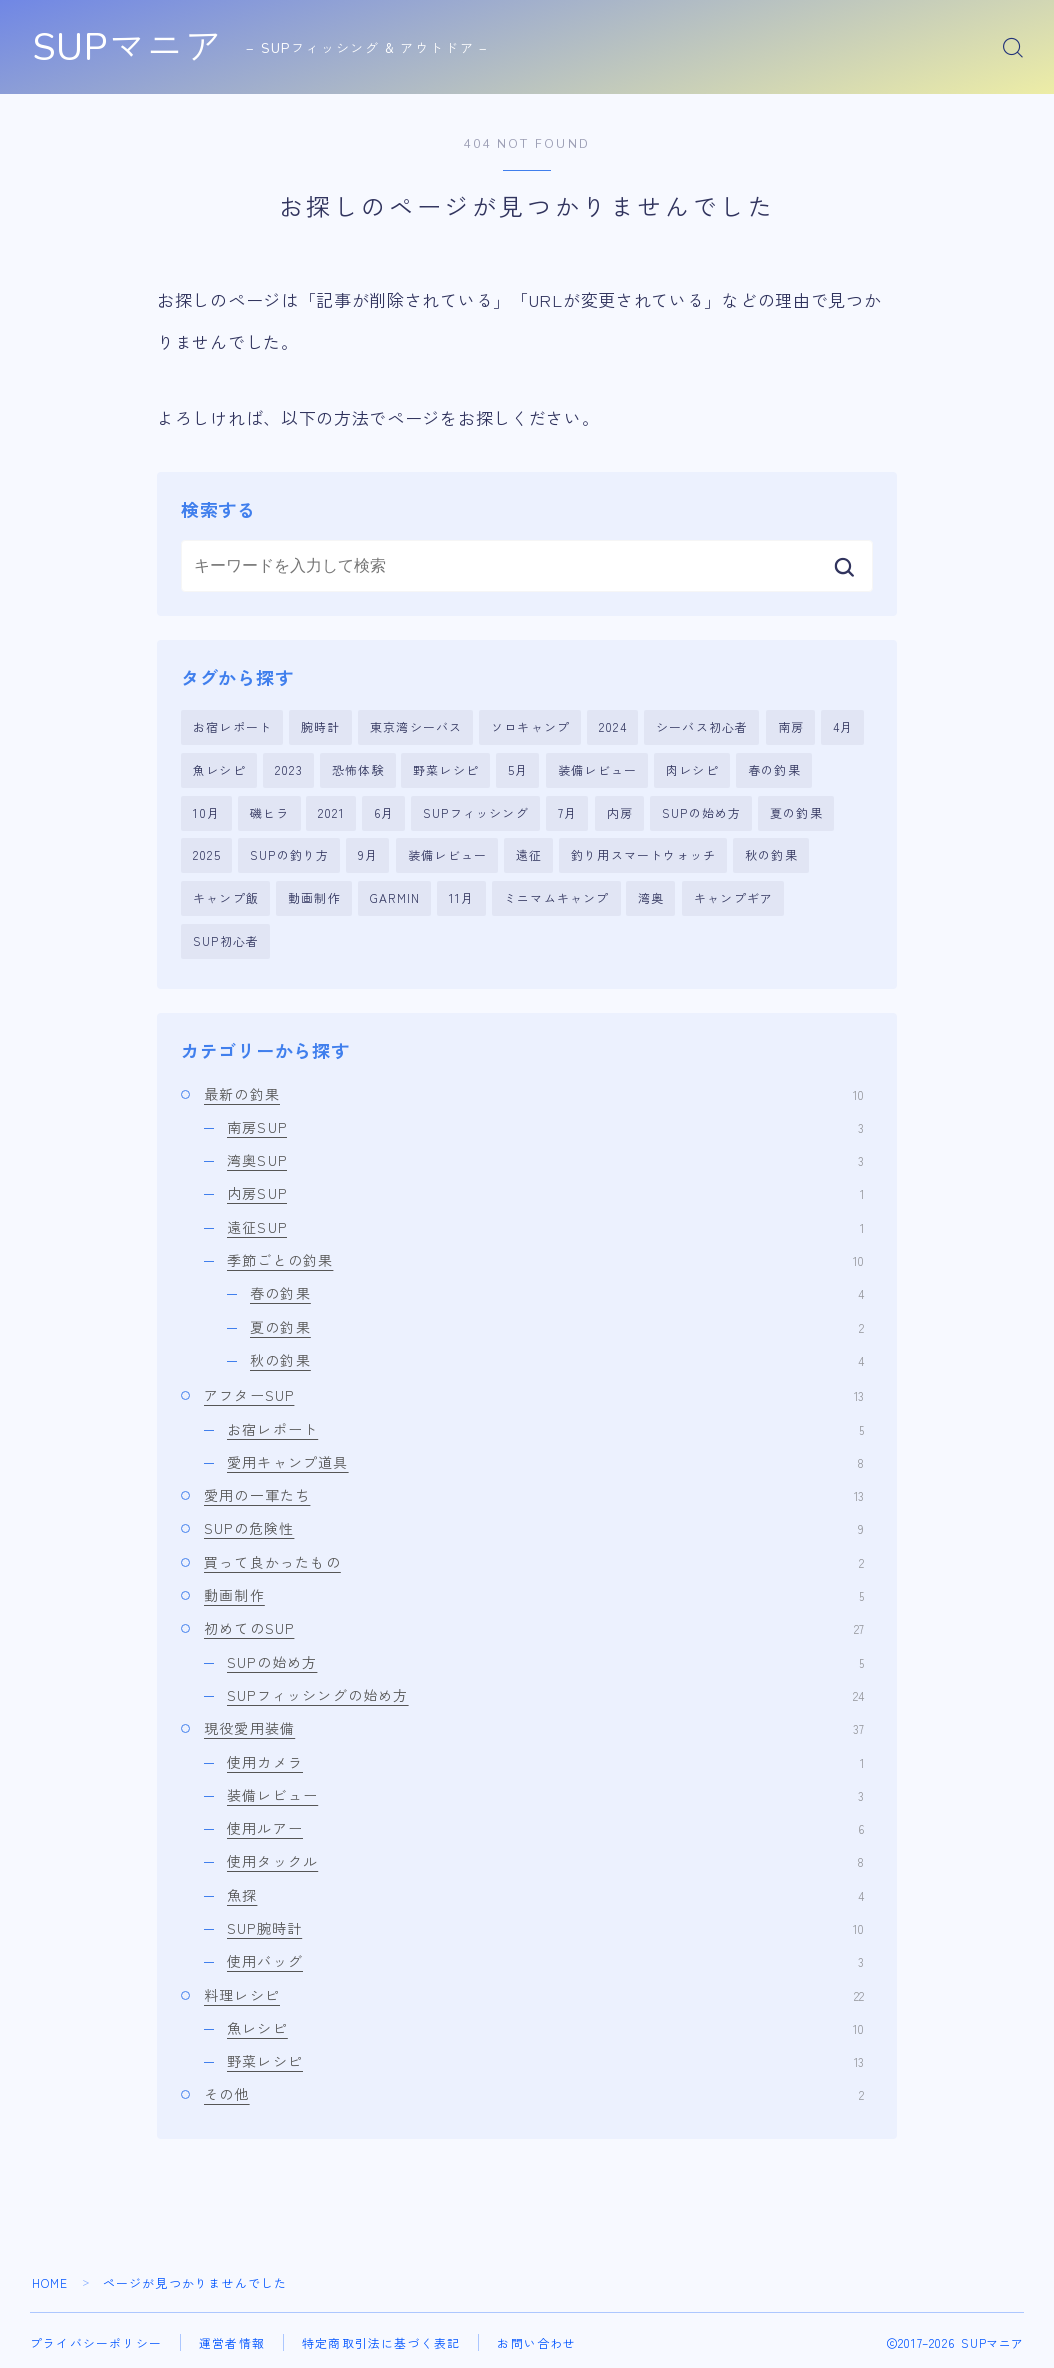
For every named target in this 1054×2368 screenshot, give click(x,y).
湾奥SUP (545, 1158)
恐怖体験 (358, 769)
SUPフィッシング (476, 811)
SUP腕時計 (545, 1926)
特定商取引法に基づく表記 (381, 2340)
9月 (368, 854)
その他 (534, 2093)
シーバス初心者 (702, 726)
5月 (518, 769)
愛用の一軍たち (534, 1493)
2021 (331, 811)
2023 (289, 769)
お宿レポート (232, 726)
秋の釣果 (771, 854)
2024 (613, 726)
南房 (791, 726)
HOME (50, 2280)
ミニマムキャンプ (557, 896)
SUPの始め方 (701, 811)
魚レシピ (219, 769)
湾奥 (651, 896)
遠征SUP (545, 1225)
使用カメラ (545, 1760)
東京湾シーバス (416, 726)
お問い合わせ (536, 2340)
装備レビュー (597, 769)
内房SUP (545, 1192)
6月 (384, 811)
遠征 (529, 854)
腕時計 (321, 726)
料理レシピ (534, 1993)
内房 (620, 811)
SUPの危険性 (534, 1527)
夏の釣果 (796, 811)
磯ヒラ (270, 811)
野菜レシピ (446, 769)
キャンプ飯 (226, 896)
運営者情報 (232, 2340)
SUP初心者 (226, 938)
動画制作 (314, 896)
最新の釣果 (534, 1092)
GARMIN (395, 896)
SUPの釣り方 (289, 854)
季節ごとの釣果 (545, 1258)
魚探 (545, 1893)
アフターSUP (534, 1393)
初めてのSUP (534, 1626)
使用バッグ (545, 1959)
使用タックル (545, 1860)
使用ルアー (545, 1826)
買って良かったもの (534, 1560)
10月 (207, 811)
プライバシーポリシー (96, 2340)
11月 (462, 896)
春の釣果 (774, 769)
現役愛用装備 (534, 1726)
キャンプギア (733, 896)
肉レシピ (692, 769)
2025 (207, 854)
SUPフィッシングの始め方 (545, 1693)
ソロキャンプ (530, 726)
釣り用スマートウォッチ (643, 854)
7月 (567, 811)
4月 (843, 726)
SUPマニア (135, 48)
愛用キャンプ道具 (545, 1460)
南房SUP (545, 1125)
